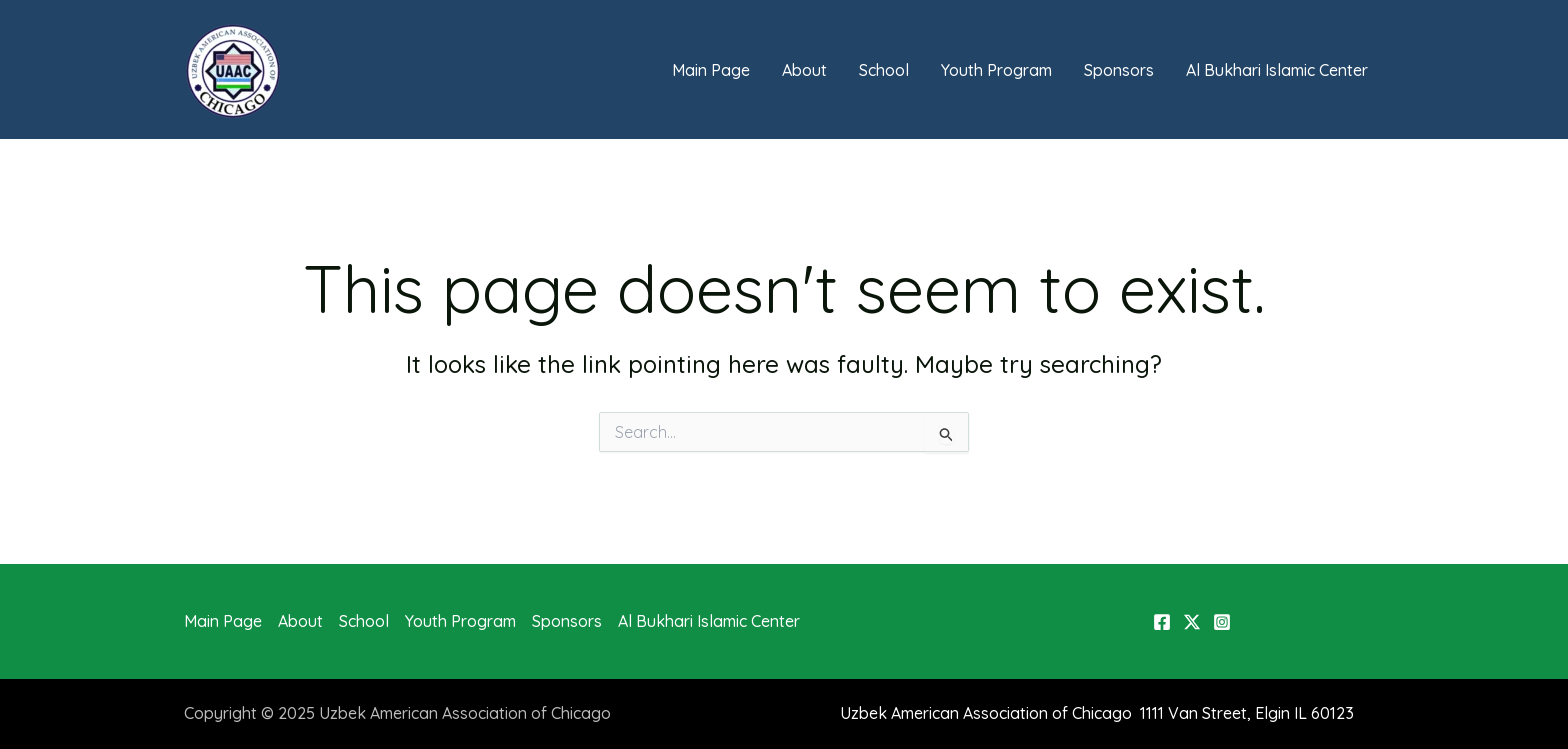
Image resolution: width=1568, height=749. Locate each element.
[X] (1192, 622)
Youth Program (996, 70)
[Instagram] (1222, 622)
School (884, 70)
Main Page (711, 70)
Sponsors (1119, 70)
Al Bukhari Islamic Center (1277, 70)
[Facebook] (1162, 622)
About (804, 70)
